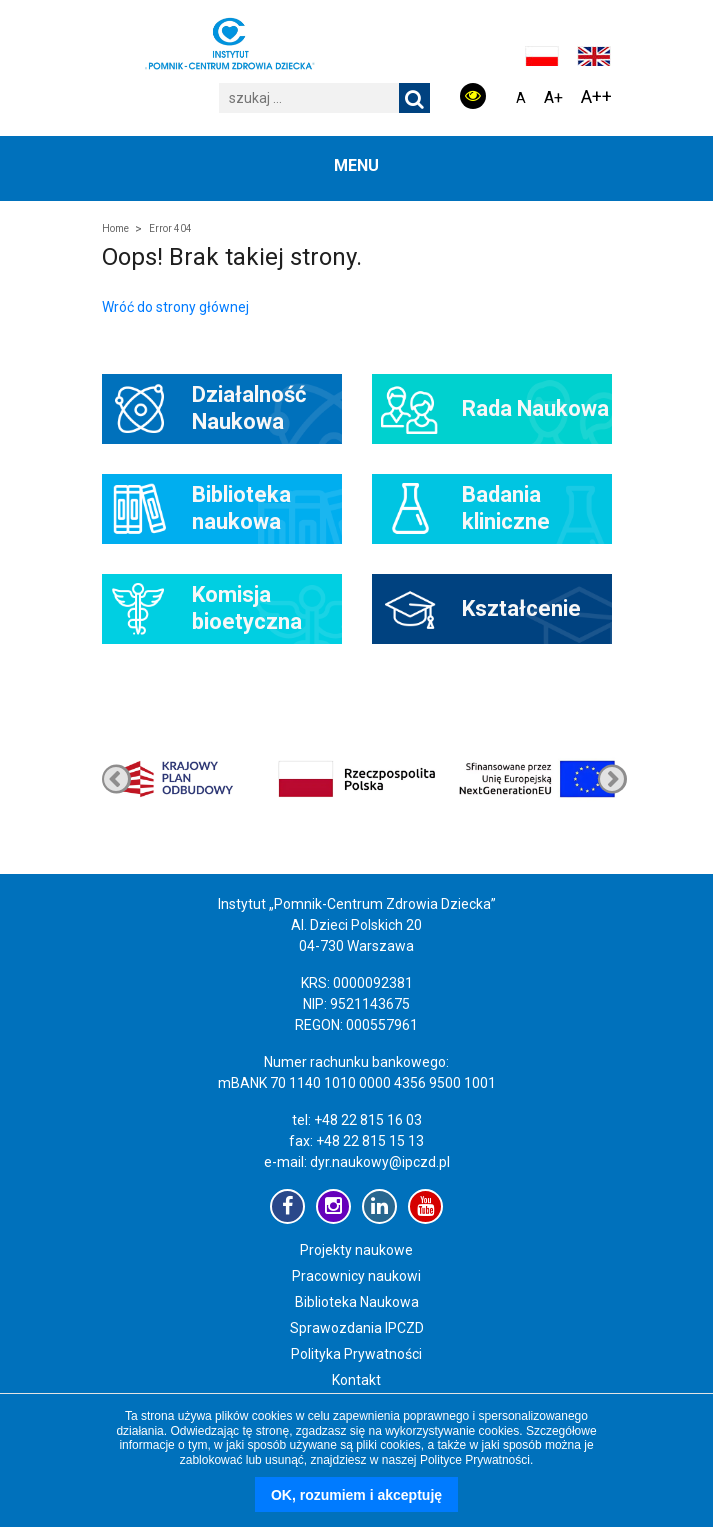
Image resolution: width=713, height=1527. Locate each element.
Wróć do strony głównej (175, 307)
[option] (537, 779)
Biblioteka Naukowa (357, 1302)
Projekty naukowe (356, 1250)
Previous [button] (612, 778)
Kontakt (356, 1380)
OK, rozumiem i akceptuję (356, 1495)
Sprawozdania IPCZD (357, 1328)
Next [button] (116, 778)
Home (115, 228)
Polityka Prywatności (356, 1354)
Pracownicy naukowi (356, 1276)
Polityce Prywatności (475, 1460)
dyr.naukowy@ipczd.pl (380, 1162)
